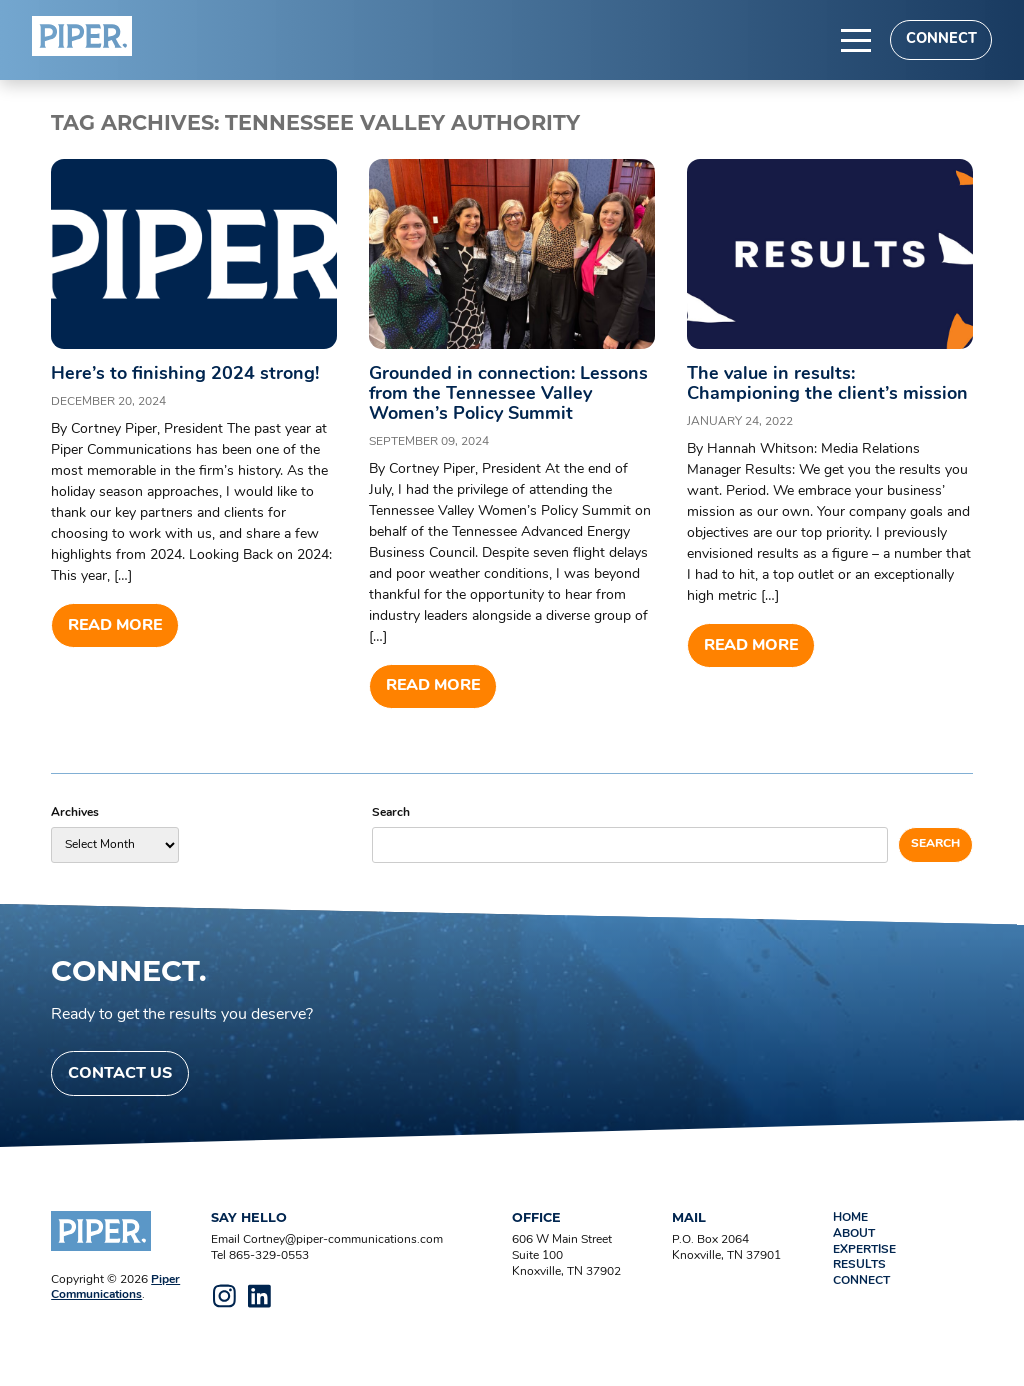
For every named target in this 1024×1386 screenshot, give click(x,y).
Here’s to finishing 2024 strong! (185, 374)
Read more (115, 626)
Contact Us (120, 1074)
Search (391, 813)
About (854, 1234)
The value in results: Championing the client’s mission (827, 384)
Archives (75, 813)
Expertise (864, 1250)
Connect (941, 39)
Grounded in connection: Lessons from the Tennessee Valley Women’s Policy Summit (508, 394)
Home (850, 1218)
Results (859, 1265)
